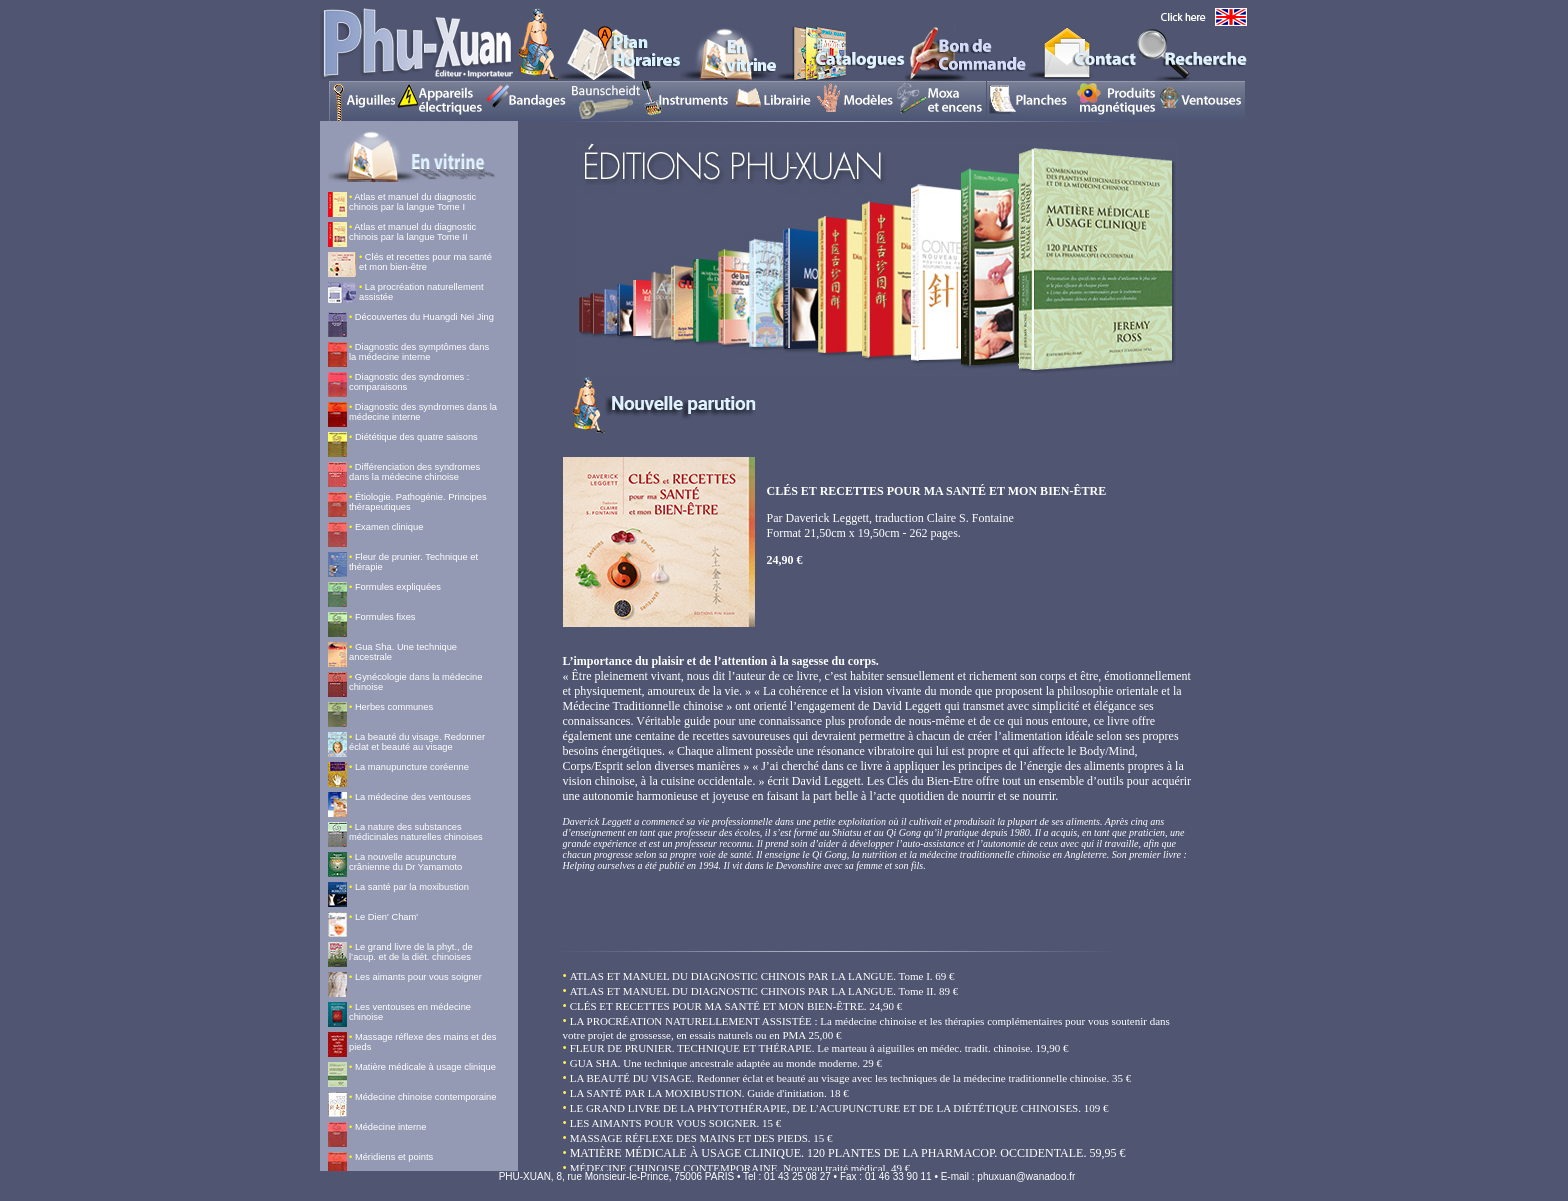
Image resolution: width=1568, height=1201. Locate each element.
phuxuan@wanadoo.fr (1026, 1176)
